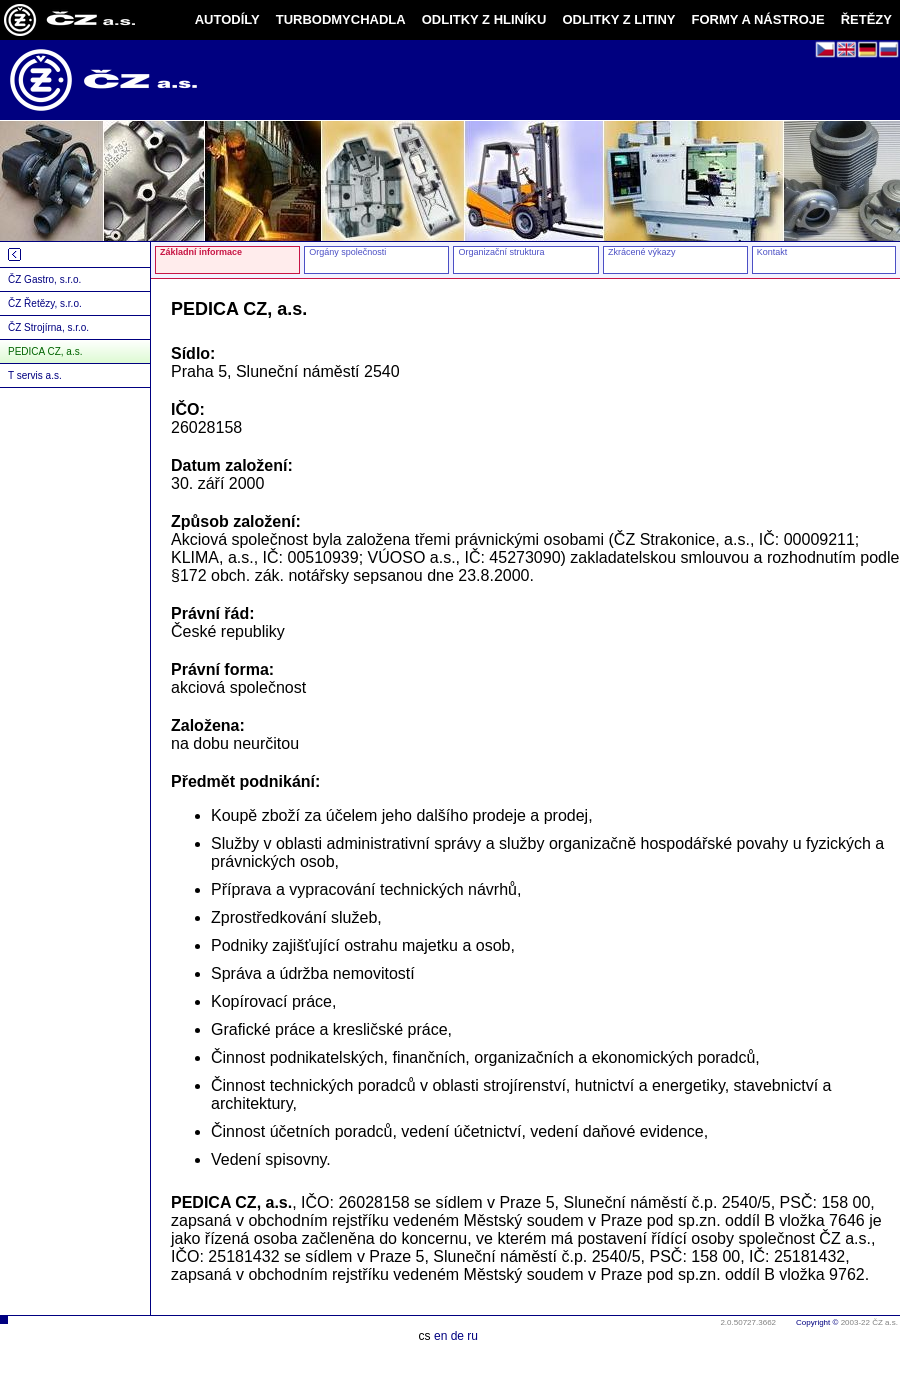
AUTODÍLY (227, 19)
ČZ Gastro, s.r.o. (44, 279)
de (457, 1336)
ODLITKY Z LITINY (618, 19)
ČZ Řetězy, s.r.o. (45, 303)
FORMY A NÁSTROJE (758, 19)
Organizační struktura (501, 252)
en (440, 1336)
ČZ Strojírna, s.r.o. (48, 327)
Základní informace (201, 252)
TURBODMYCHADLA (341, 19)
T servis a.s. (35, 375)
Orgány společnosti (347, 252)
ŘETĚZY (866, 19)
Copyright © (817, 1322)
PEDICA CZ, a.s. (45, 351)
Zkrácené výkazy (642, 252)
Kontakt (772, 252)
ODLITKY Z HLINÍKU (484, 19)
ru (472, 1336)
